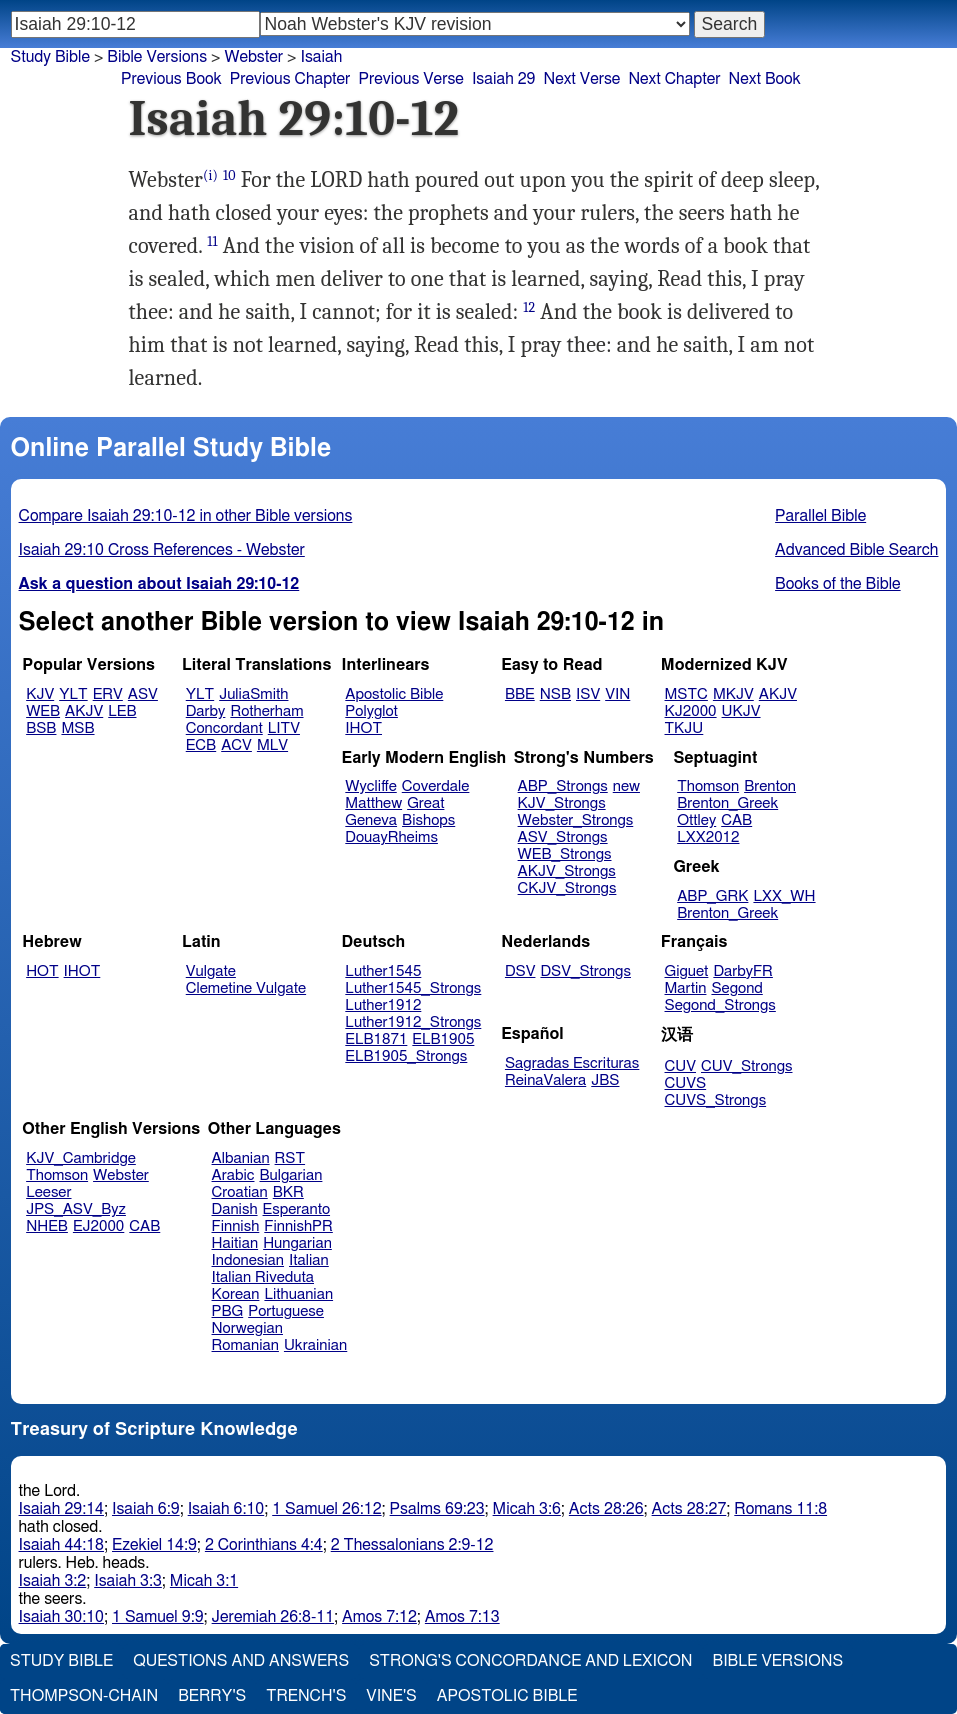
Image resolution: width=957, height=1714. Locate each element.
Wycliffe (370, 786)
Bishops (428, 820)
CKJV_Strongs (567, 888)
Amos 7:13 (462, 1617)
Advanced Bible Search (856, 550)
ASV (143, 694)
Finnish (236, 1226)
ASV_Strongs (563, 837)
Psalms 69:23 (437, 1509)
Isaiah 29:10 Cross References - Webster (162, 550)
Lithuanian (298, 1294)
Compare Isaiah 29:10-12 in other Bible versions (186, 516)
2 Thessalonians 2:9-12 (412, 1545)
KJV (40, 694)
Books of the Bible (838, 584)
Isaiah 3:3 (128, 1581)
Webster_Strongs (576, 820)
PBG (228, 1311)
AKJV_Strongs (567, 871)
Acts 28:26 (606, 1509)
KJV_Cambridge (81, 1158)
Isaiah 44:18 (61, 1545)
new (626, 786)
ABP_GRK (712, 896)
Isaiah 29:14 (61, 1509)
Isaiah (321, 57)
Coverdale (436, 786)
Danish (235, 1209)
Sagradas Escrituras (572, 1063)
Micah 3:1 (204, 1581)
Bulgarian (290, 1175)
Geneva (371, 820)
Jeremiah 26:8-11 (273, 1617)
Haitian (235, 1243)
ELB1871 (376, 1039)
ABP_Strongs (563, 786)
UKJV (741, 711)
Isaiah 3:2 (53, 1581)
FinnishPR (298, 1226)
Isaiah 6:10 (226, 1509)
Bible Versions (157, 57)
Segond (736, 988)
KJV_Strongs (562, 803)
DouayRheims (391, 837)
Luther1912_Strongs (413, 1022)
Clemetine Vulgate (246, 988)
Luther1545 (383, 971)
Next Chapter (674, 79)
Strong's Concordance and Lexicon (530, 1661)
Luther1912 (383, 1005)
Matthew (373, 803)
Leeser (48, 1192)
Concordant (224, 728)
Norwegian (247, 1328)
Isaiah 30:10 (61, 1617)
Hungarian (297, 1243)
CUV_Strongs (746, 1066)
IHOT (363, 728)
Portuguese (286, 1311)
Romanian (245, 1345)
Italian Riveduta (263, 1277)
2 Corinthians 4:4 (264, 1545)
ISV (588, 694)
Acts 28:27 (689, 1509)
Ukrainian (315, 1345)
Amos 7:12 (379, 1617)
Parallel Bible (820, 516)
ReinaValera (545, 1080)
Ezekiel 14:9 (154, 1545)
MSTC (686, 694)
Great (425, 803)
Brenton (770, 786)
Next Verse (582, 79)
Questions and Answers (241, 1661)
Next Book (765, 79)
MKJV (733, 694)
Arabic (233, 1175)
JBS (605, 1080)
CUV (681, 1066)
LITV (284, 728)
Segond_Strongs (720, 1005)
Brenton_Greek (727, 803)
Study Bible (50, 57)
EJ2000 (98, 1226)
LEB (122, 711)
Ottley (696, 820)
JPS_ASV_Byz (76, 1209)
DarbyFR (743, 971)
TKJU (684, 728)
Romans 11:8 (780, 1509)
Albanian (241, 1158)
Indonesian (248, 1260)
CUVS (686, 1083)
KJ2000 (691, 711)
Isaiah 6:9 (146, 1509)
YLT (73, 694)
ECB (201, 745)
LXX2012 (708, 837)
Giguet (687, 971)
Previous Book (171, 79)
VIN (617, 694)
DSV (520, 971)
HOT (42, 971)
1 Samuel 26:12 (326, 1509)
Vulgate (211, 971)
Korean (236, 1294)
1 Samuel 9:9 (158, 1617)
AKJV (84, 711)
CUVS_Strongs (716, 1100)
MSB (77, 728)
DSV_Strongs (585, 971)
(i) (210, 175)
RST (290, 1158)
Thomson (708, 786)
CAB (736, 820)
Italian (309, 1260)
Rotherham (266, 711)
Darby (206, 711)
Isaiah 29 (504, 79)
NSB (555, 694)
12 (529, 307)
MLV (272, 745)
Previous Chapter (290, 79)
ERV (108, 694)
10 (229, 175)
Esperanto (297, 1209)
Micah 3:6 (527, 1509)
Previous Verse (410, 79)
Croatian (240, 1192)
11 (212, 241)
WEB (43, 711)
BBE (520, 694)
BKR (288, 1192)
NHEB (47, 1226)
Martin (686, 988)
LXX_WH (784, 896)
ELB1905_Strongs (406, 1056)
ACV (236, 745)
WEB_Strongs (565, 854)
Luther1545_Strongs (413, 988)
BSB (41, 728)
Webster (121, 1175)
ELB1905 (443, 1039)
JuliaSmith (253, 694)
